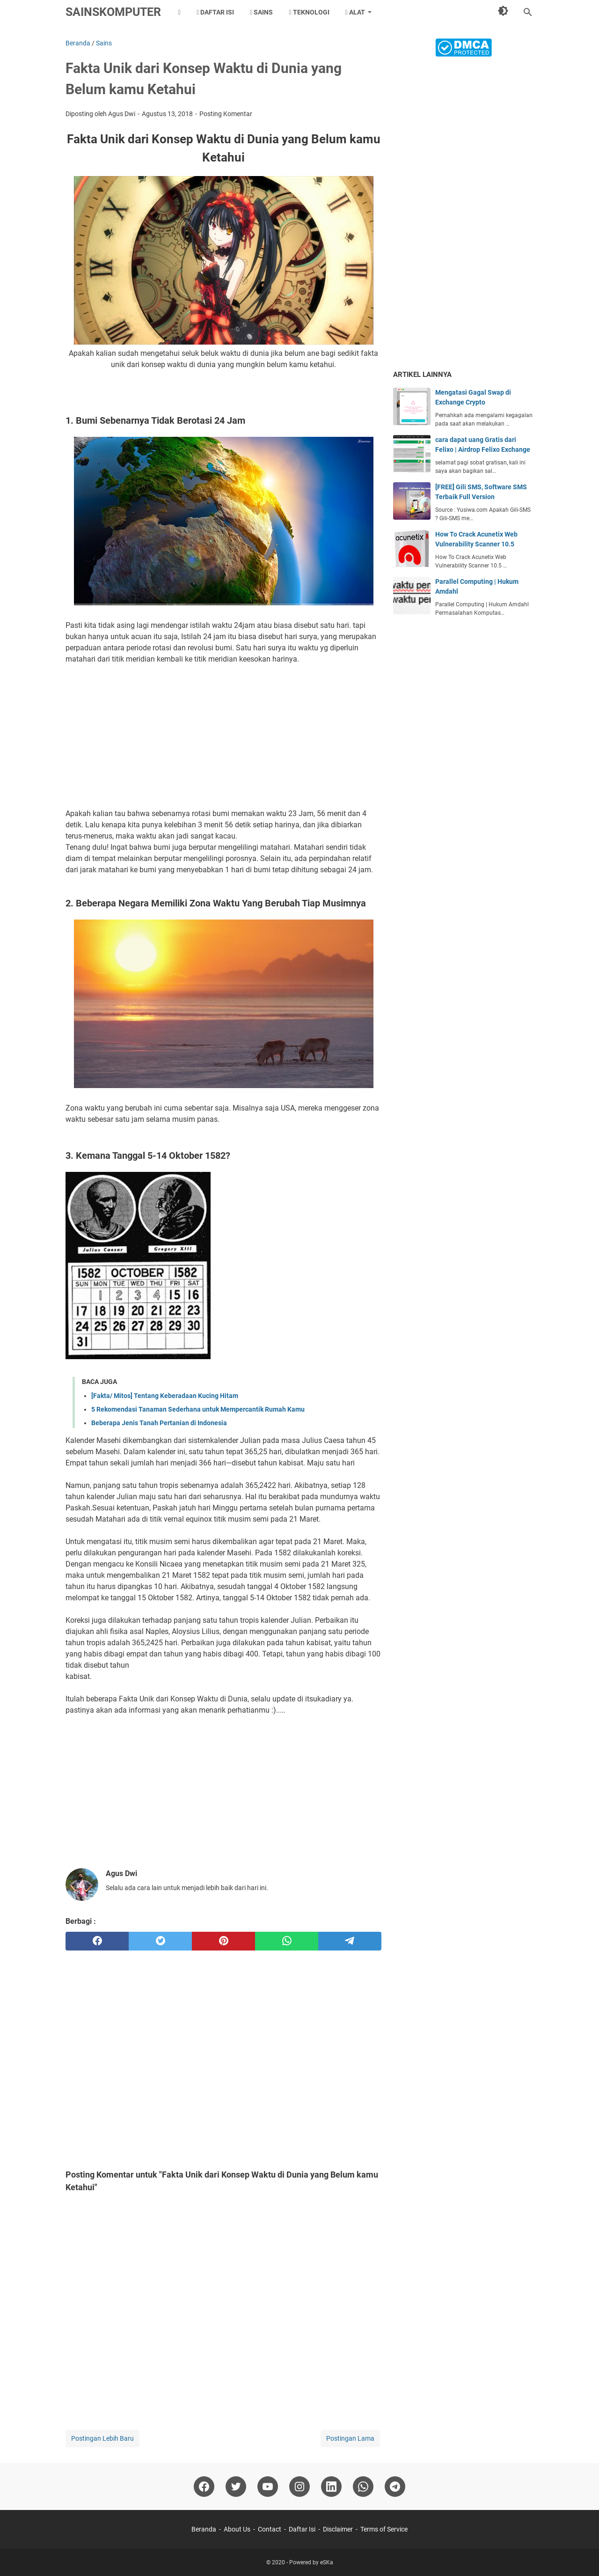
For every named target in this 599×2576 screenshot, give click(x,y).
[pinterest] (223, 1941)
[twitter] (160, 1941)
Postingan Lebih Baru (102, 2438)
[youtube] (267, 2486)
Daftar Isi (215, 12)
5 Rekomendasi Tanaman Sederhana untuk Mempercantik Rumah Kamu (198, 1409)
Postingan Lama (350, 2438)
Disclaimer (338, 2529)
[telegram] (349, 1941)
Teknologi (309, 12)
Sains (261, 12)
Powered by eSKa (311, 2562)
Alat (355, 12)
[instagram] (299, 2486)
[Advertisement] (223, 736)
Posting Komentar (225, 114)
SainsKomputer (113, 12)
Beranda (203, 2529)
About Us (237, 2529)
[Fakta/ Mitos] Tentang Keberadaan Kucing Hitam (164, 1395)
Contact (269, 2529)
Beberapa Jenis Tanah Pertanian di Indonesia (159, 1423)
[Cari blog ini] (527, 12)
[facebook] (97, 1941)
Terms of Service (384, 2529)
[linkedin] (331, 2486)
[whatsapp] (286, 1941)
